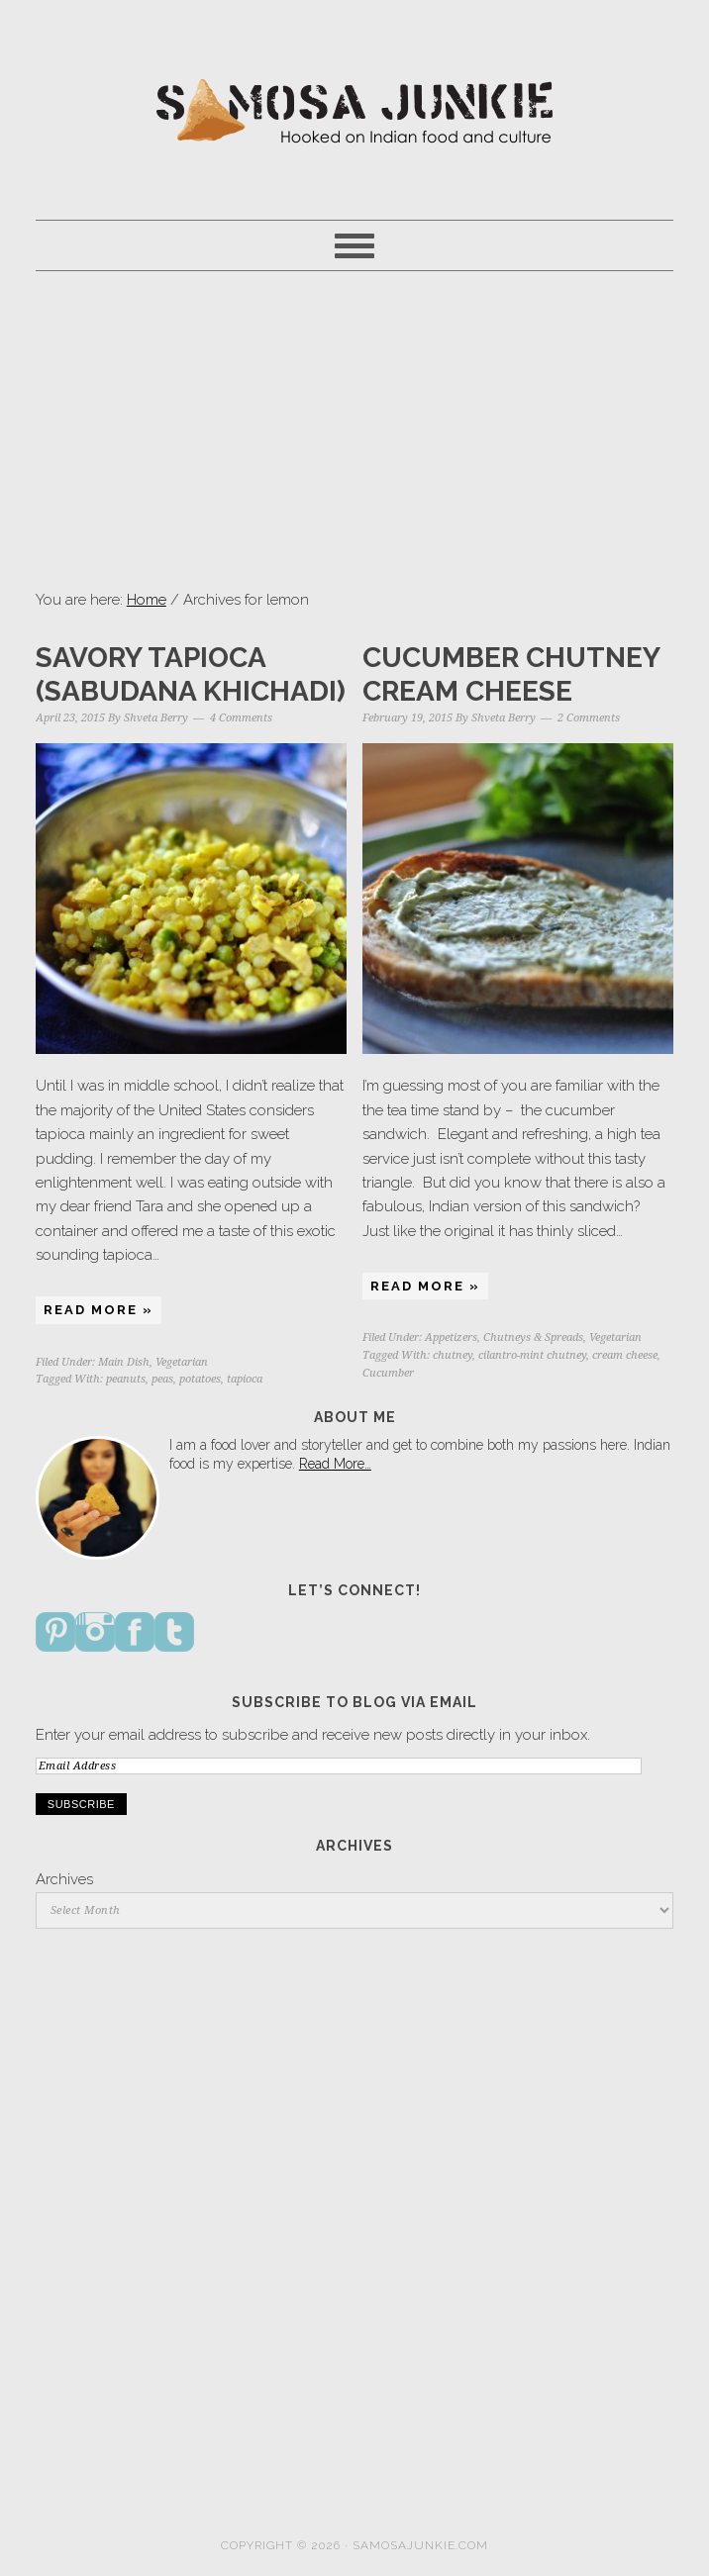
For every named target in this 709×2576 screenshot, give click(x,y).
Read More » (98, 1309)
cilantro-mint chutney (532, 1355)
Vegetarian (181, 1362)
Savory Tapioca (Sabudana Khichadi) (191, 674)
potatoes (200, 1379)
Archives (64, 1879)
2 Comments (588, 718)
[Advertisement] (354, 429)
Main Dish (124, 1362)
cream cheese (625, 1355)
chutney (452, 1355)
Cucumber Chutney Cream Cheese (510, 674)
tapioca (244, 1379)
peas (162, 1379)
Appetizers (451, 1337)
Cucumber (388, 1373)
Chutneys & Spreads (533, 1337)
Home (146, 600)
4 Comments (241, 718)
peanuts (126, 1379)
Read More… (335, 1464)
